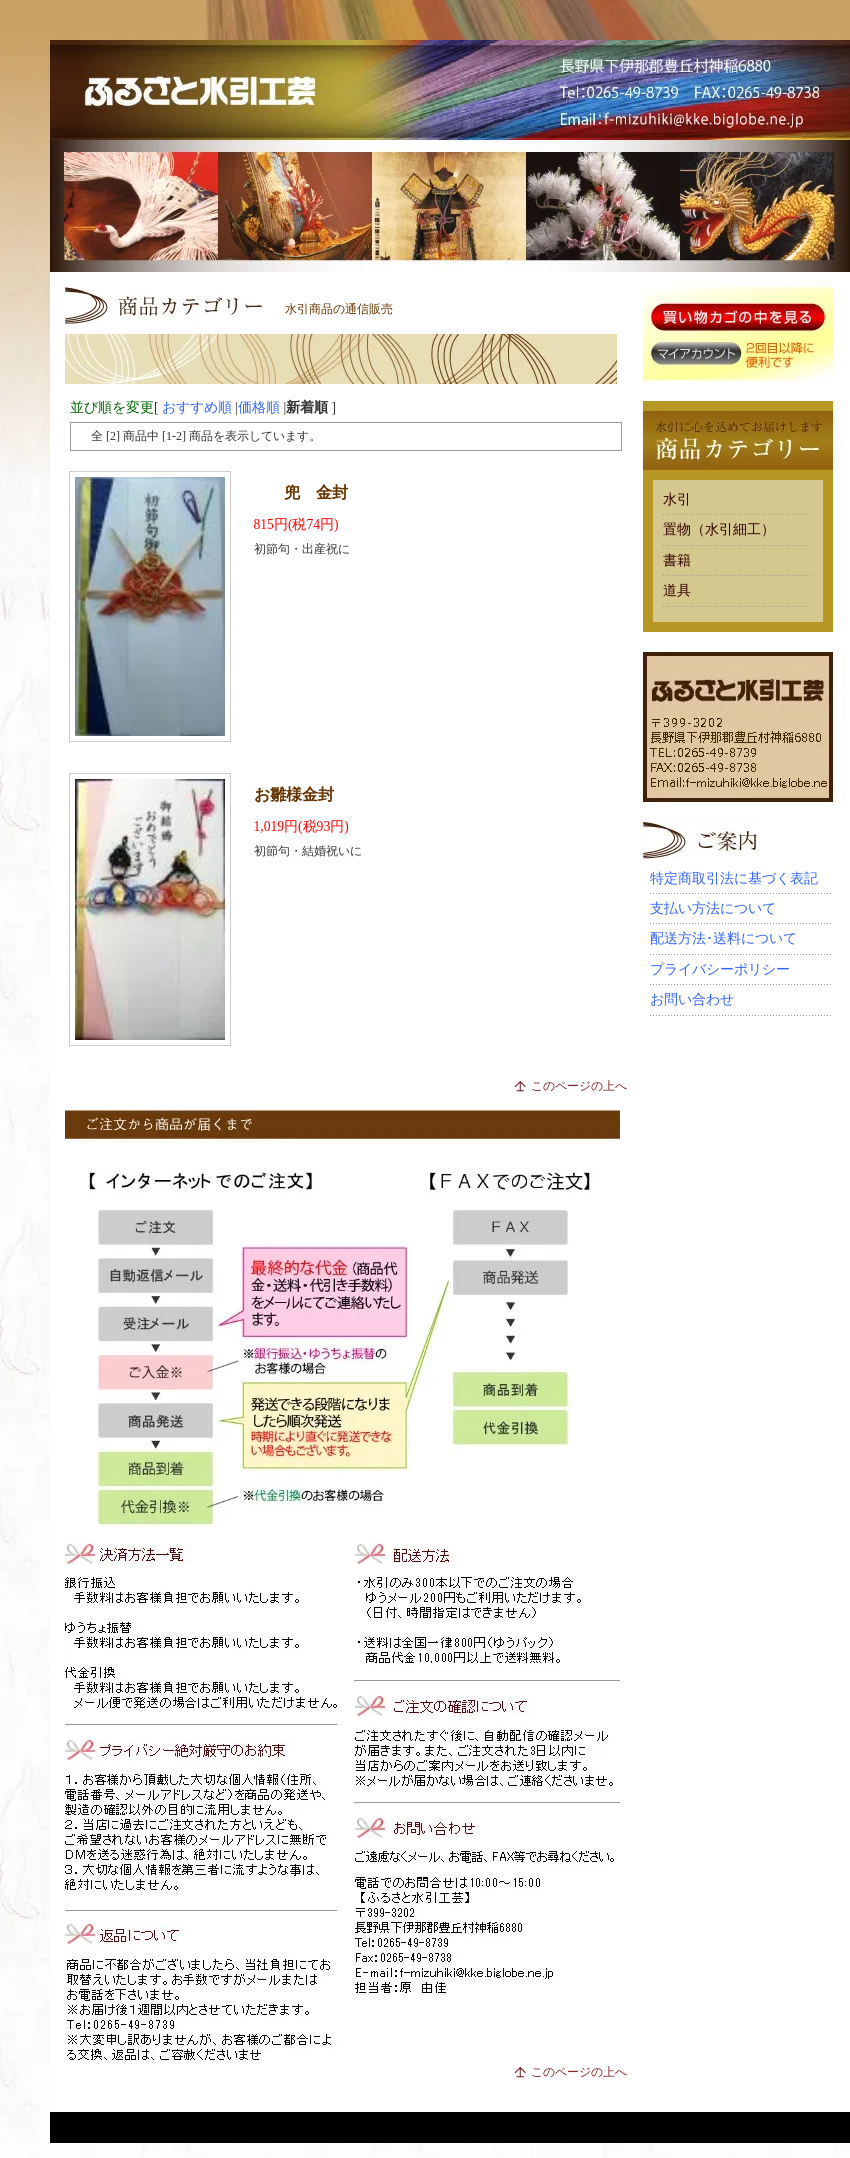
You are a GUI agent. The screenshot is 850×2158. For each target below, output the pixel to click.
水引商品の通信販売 (339, 309)
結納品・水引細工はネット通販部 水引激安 (450, 90)
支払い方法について (713, 908)
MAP (805, 130)
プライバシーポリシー (720, 969)
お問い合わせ (692, 999)
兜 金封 (316, 492)
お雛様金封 (294, 794)
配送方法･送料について (723, 938)
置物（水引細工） (719, 529)
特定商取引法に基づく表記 (734, 878)
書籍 (677, 560)
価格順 (259, 407)
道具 (677, 590)
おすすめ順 (197, 407)
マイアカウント (695, 354)
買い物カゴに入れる (738, 318)
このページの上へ (579, 1086)
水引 (677, 499)
